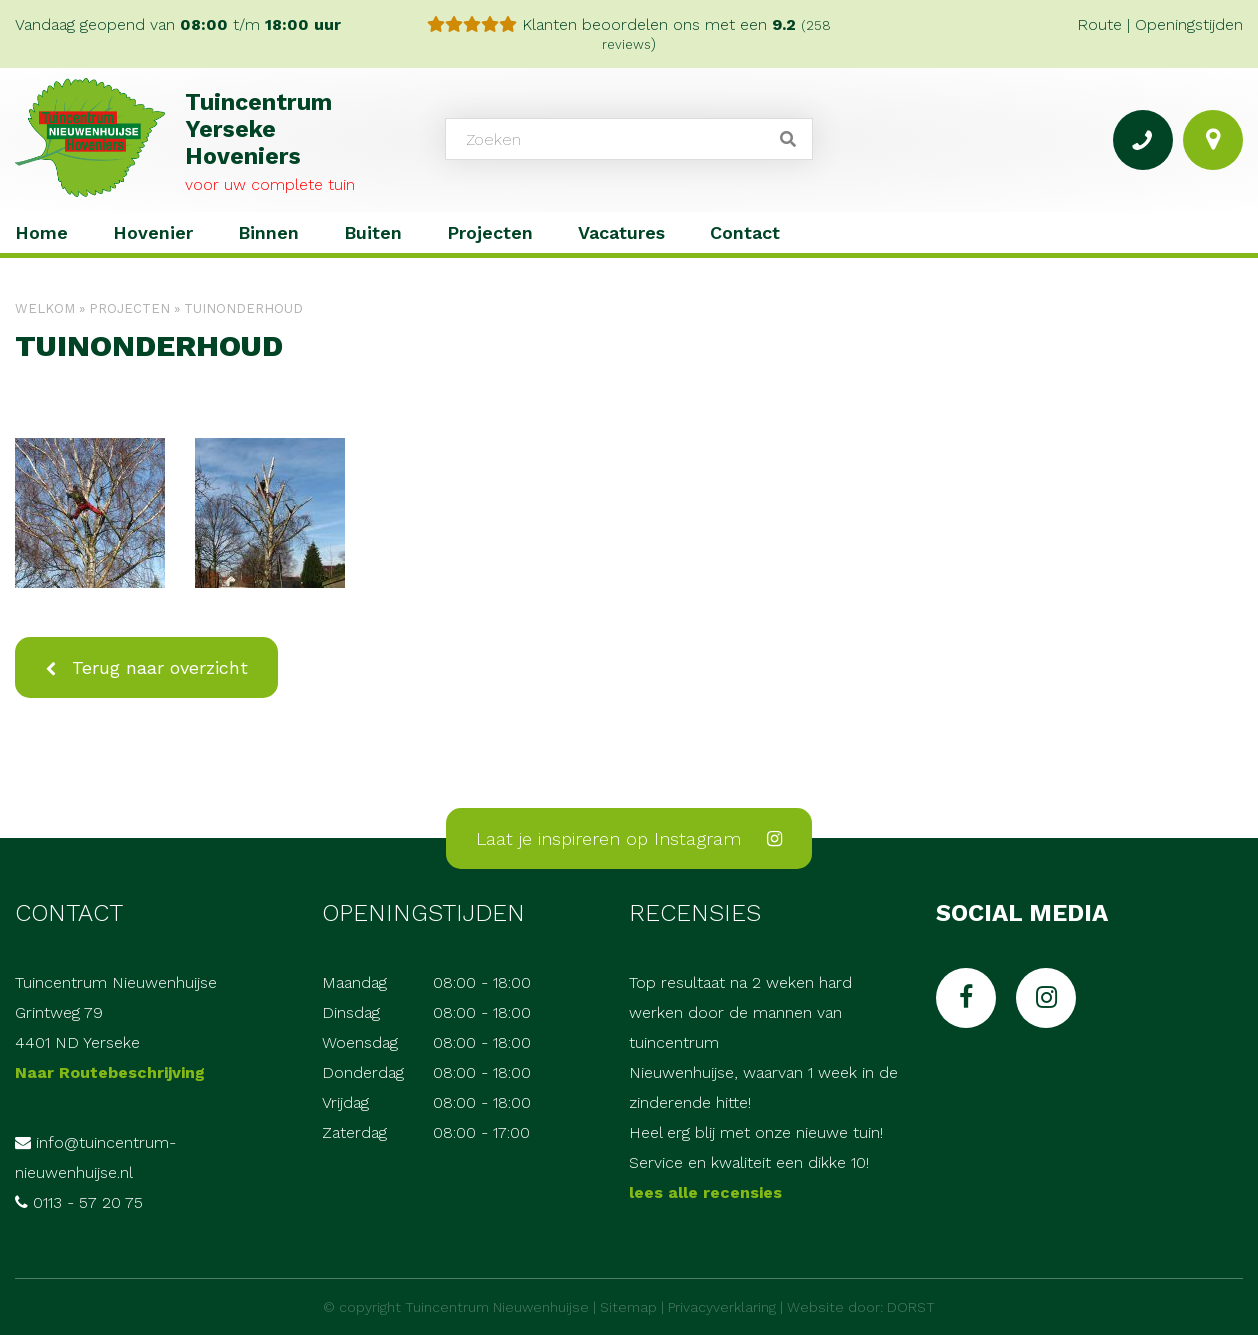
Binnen (268, 232)
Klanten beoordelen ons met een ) (629, 34)
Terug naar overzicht (157, 667)
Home (41, 232)
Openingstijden (1189, 24)
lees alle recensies (705, 1192)
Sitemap (628, 1307)
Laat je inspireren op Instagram (629, 838)
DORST (911, 1307)
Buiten (373, 232)
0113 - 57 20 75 (88, 1202)
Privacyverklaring (722, 1307)
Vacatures (621, 232)
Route (1099, 24)
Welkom (45, 308)
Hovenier (153, 232)
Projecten (490, 232)
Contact (745, 232)
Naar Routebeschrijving (110, 1072)
